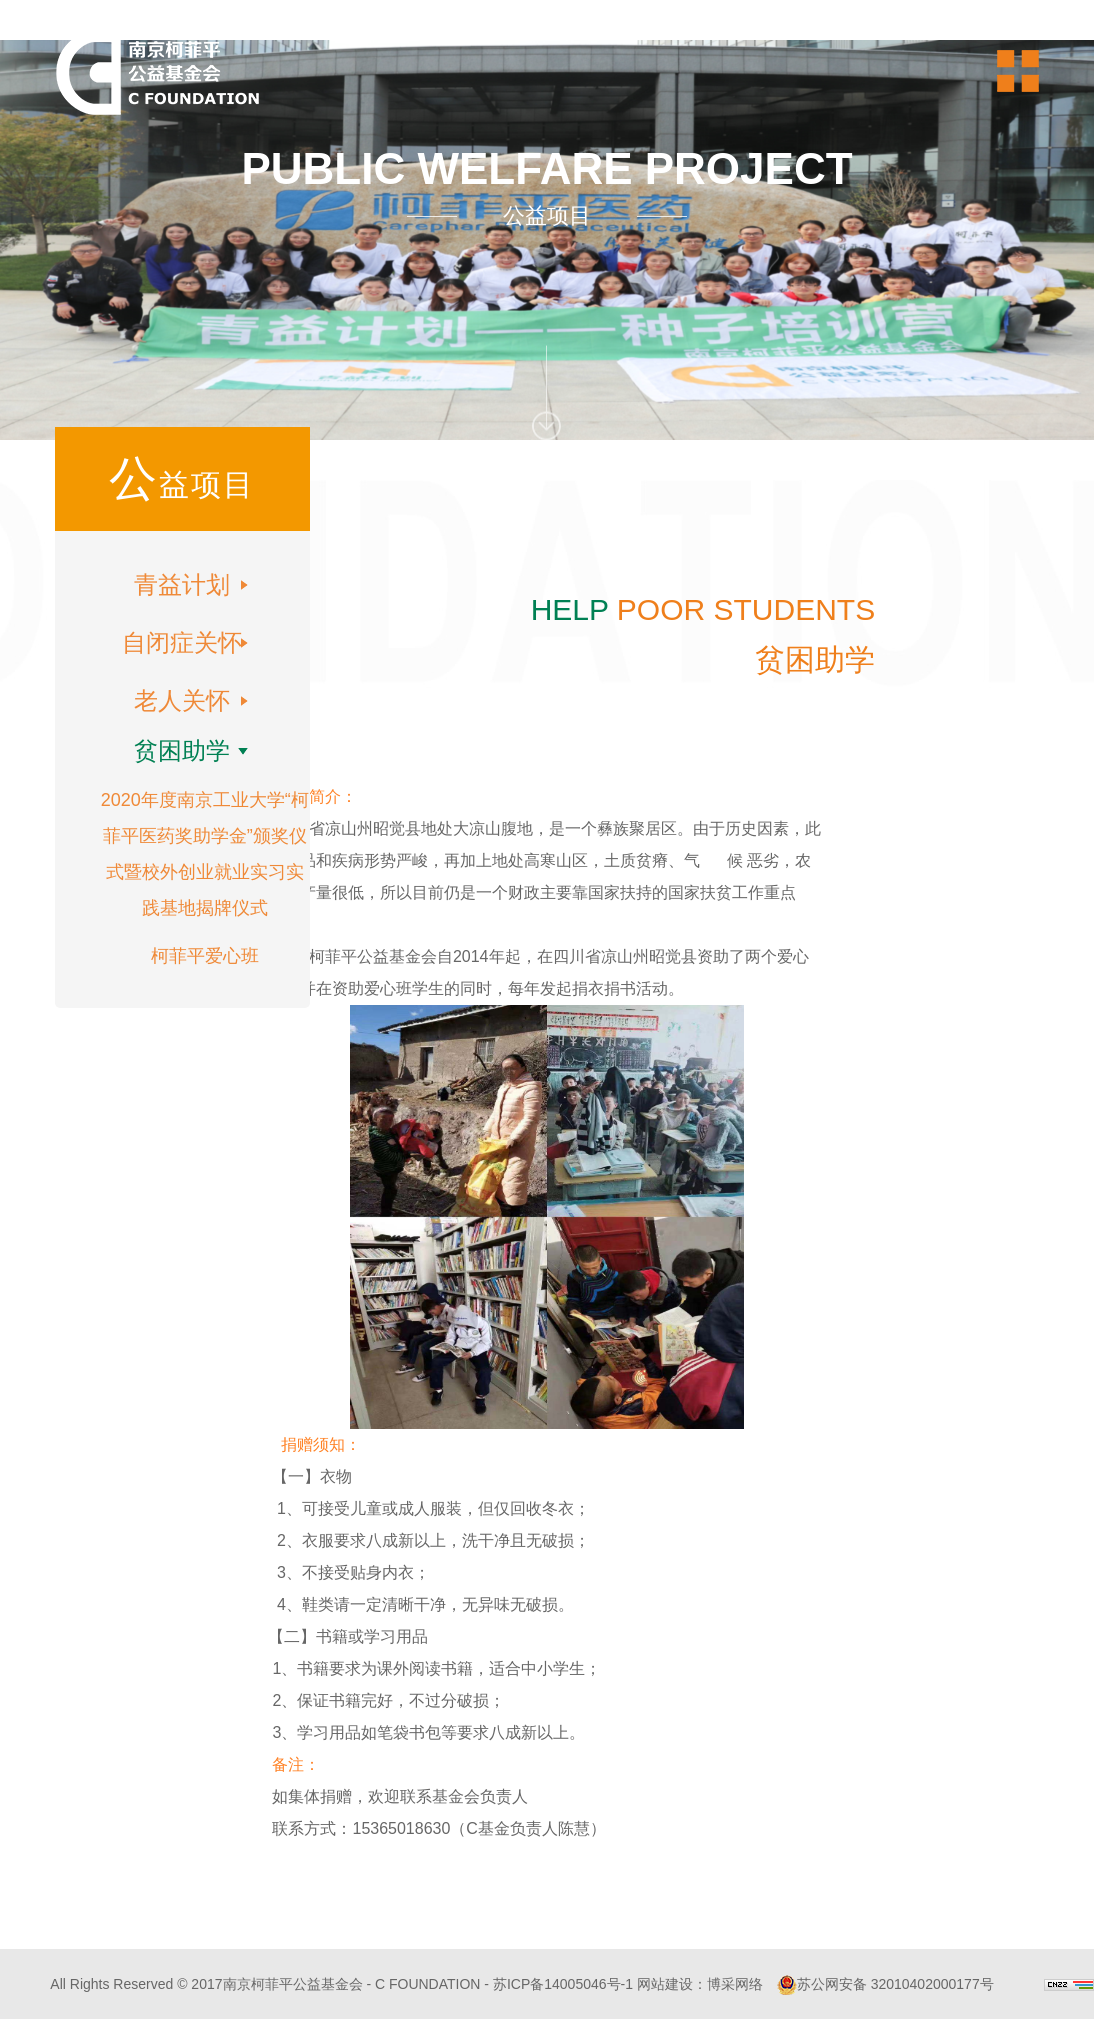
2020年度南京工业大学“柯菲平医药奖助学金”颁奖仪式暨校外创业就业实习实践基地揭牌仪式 (205, 854)
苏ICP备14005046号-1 (563, 1984)
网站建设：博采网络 (700, 1984)
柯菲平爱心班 (205, 956)
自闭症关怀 (182, 642)
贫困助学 (182, 750)
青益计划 (182, 584)
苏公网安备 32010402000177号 (885, 1984)
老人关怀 (182, 700)
